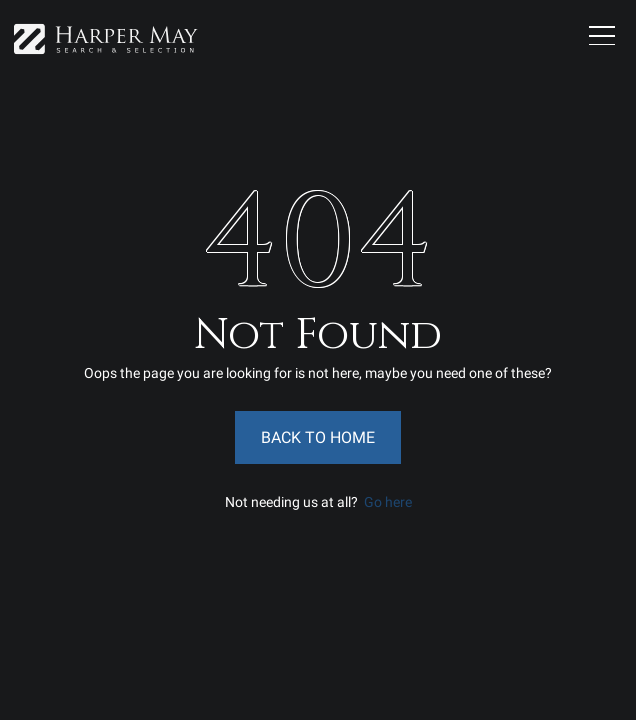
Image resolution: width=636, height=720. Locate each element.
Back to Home (318, 437)
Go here (388, 502)
